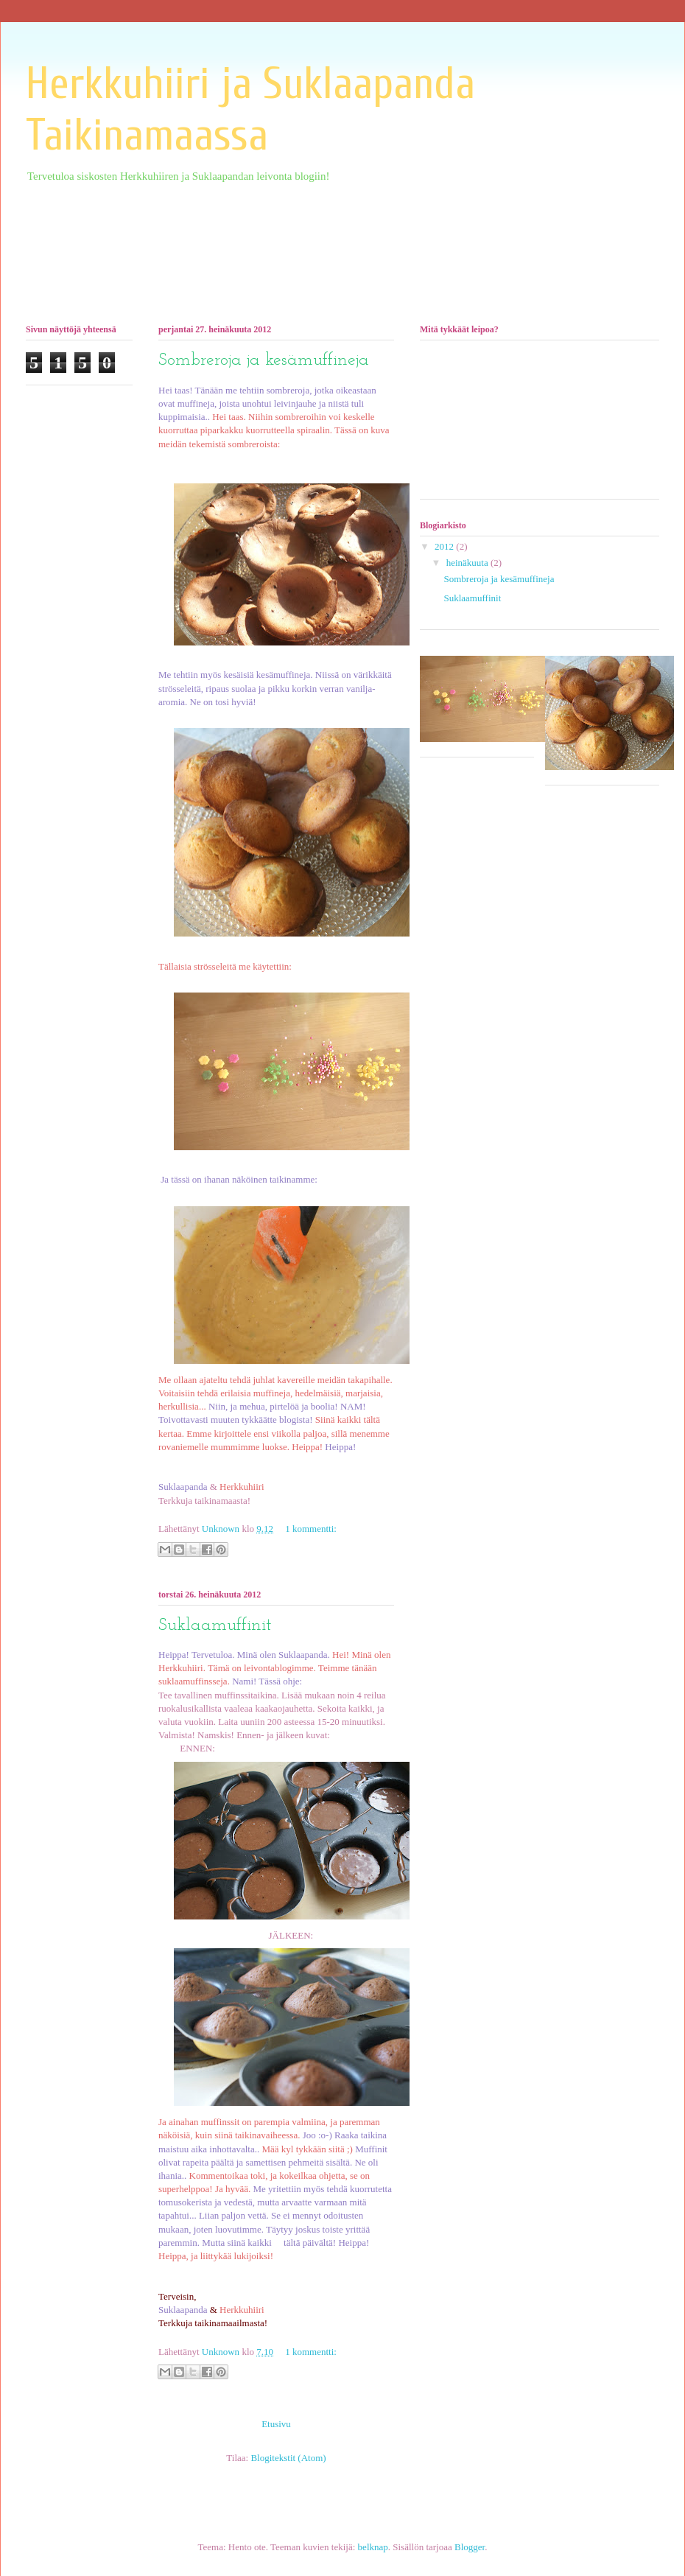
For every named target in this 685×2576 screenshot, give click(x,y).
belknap (373, 2546)
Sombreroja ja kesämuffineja (263, 360)
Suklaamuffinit (215, 1625)
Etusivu (276, 2423)
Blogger (469, 2546)
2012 (445, 546)
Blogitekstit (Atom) (288, 2457)
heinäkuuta (468, 562)
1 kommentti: (311, 1528)
